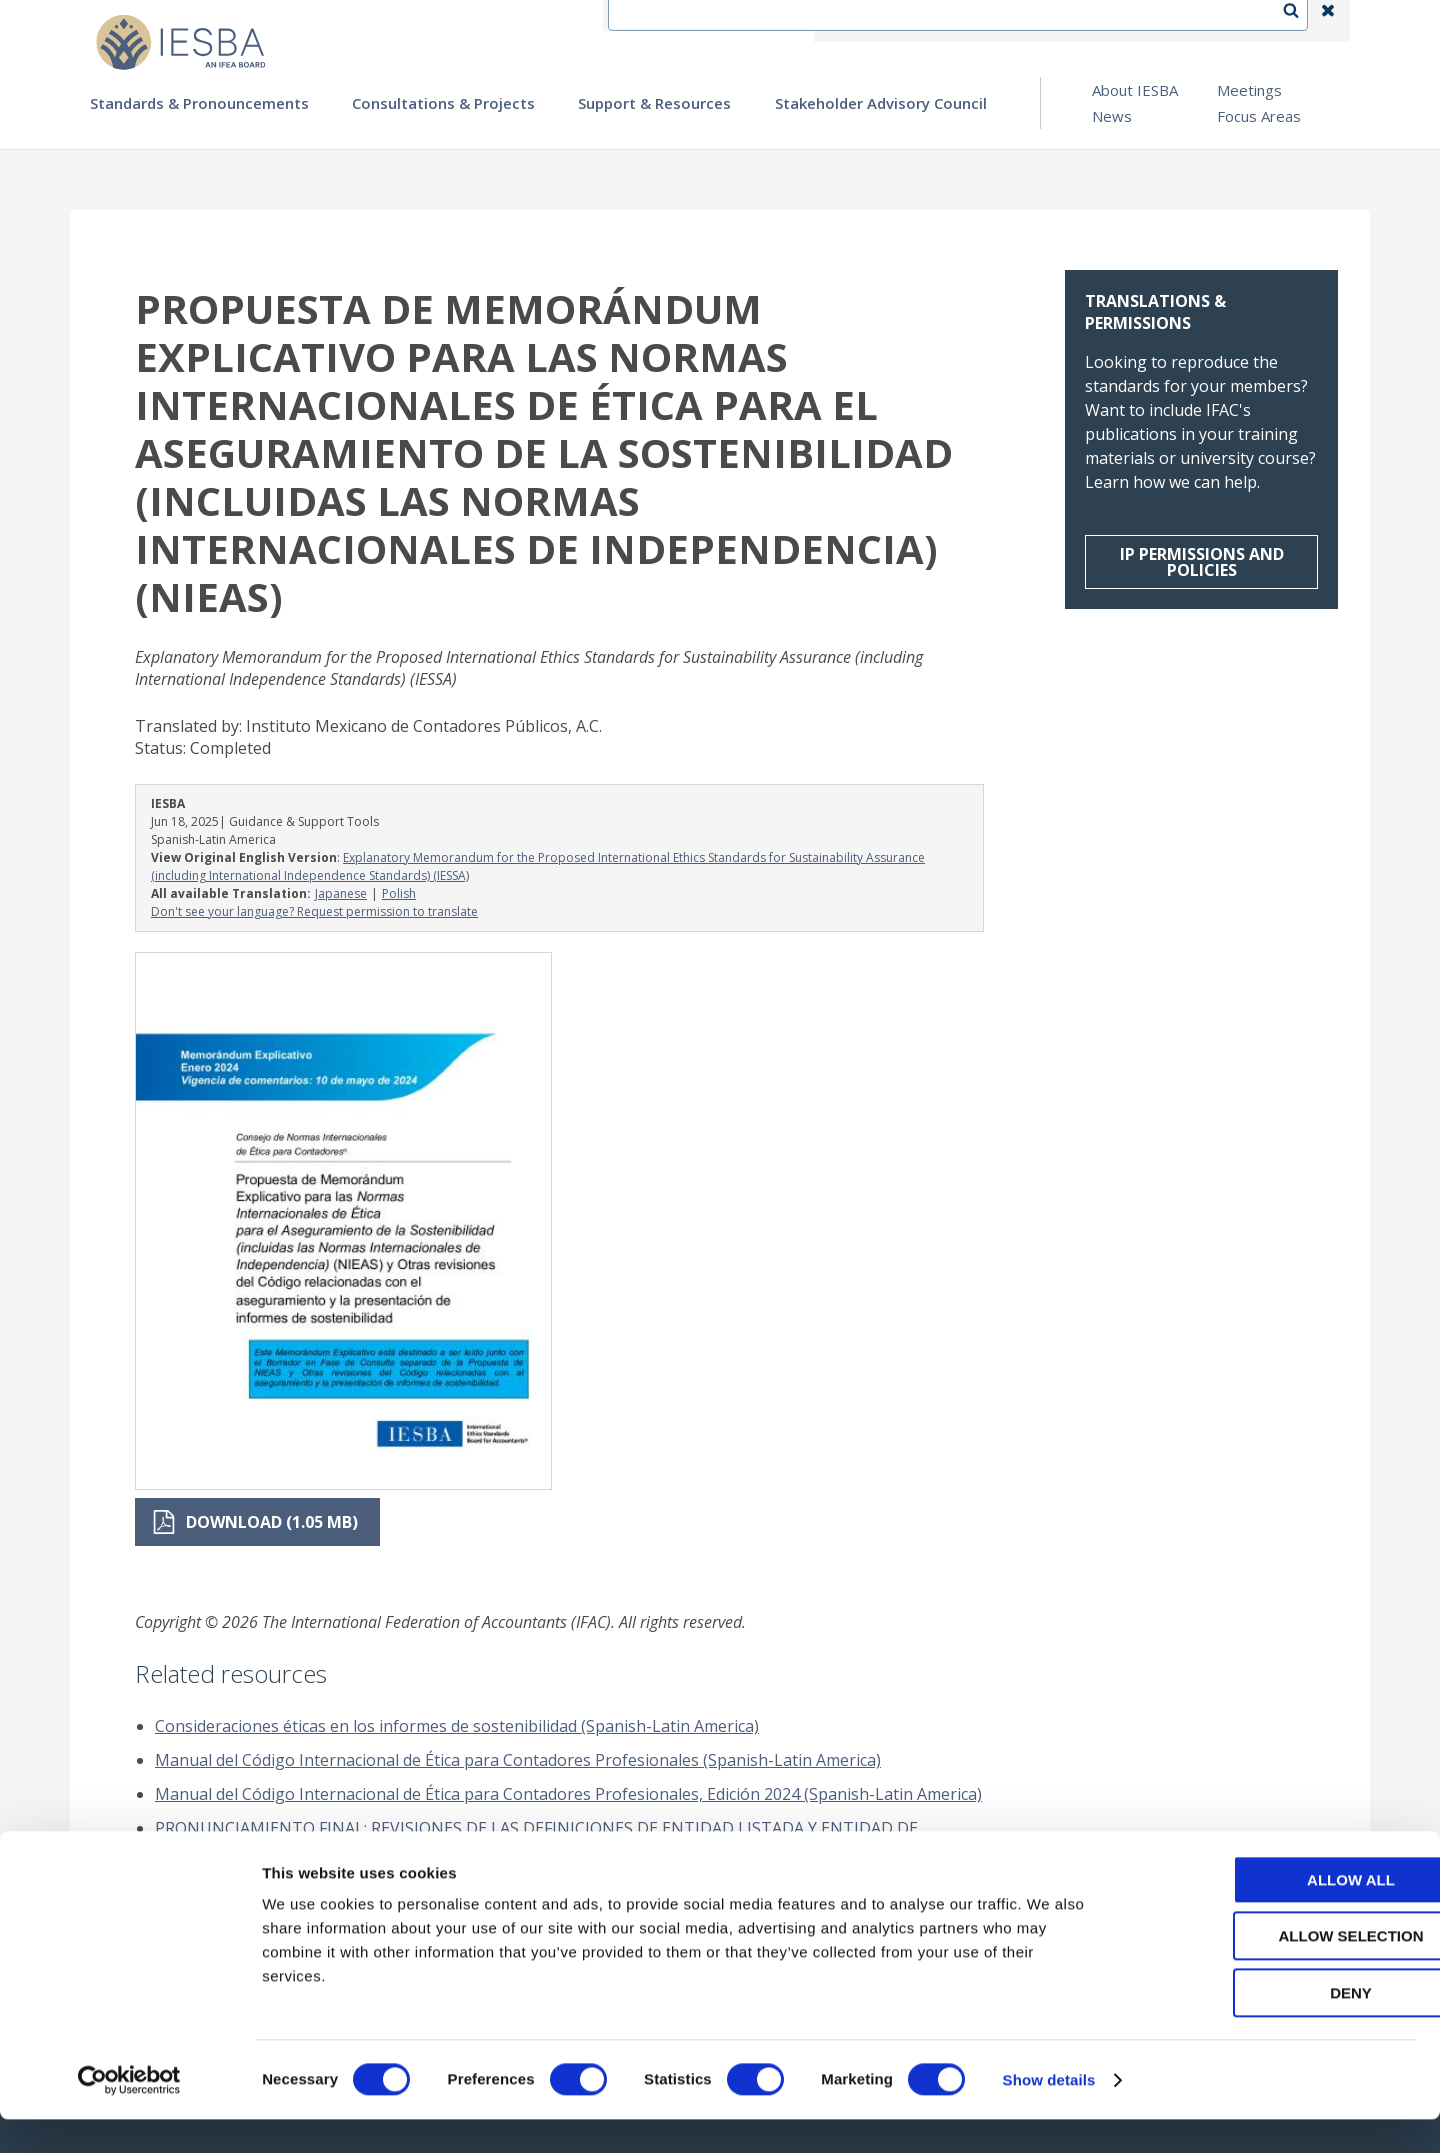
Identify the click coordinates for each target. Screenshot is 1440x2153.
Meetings (1249, 90)
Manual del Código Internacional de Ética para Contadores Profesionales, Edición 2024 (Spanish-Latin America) (568, 1794)
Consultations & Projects (443, 103)
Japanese (341, 893)
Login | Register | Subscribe (1168, 21)
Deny (1273, 2026)
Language (1014, 21)
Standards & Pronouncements (199, 103)
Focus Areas (1259, 116)
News (1112, 116)
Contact (921, 21)
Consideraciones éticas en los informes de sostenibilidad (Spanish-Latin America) (457, 1726)
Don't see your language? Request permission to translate (314, 911)
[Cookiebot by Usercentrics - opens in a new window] (129, 2114)
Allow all (1273, 1913)
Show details (1049, 2113)
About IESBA (1135, 90)
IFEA (846, 21)
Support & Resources (654, 103)
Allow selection (1273, 1970)
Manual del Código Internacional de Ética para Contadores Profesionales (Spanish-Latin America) (518, 1760)
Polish (399, 893)
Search (1301, 21)
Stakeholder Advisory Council (881, 103)
